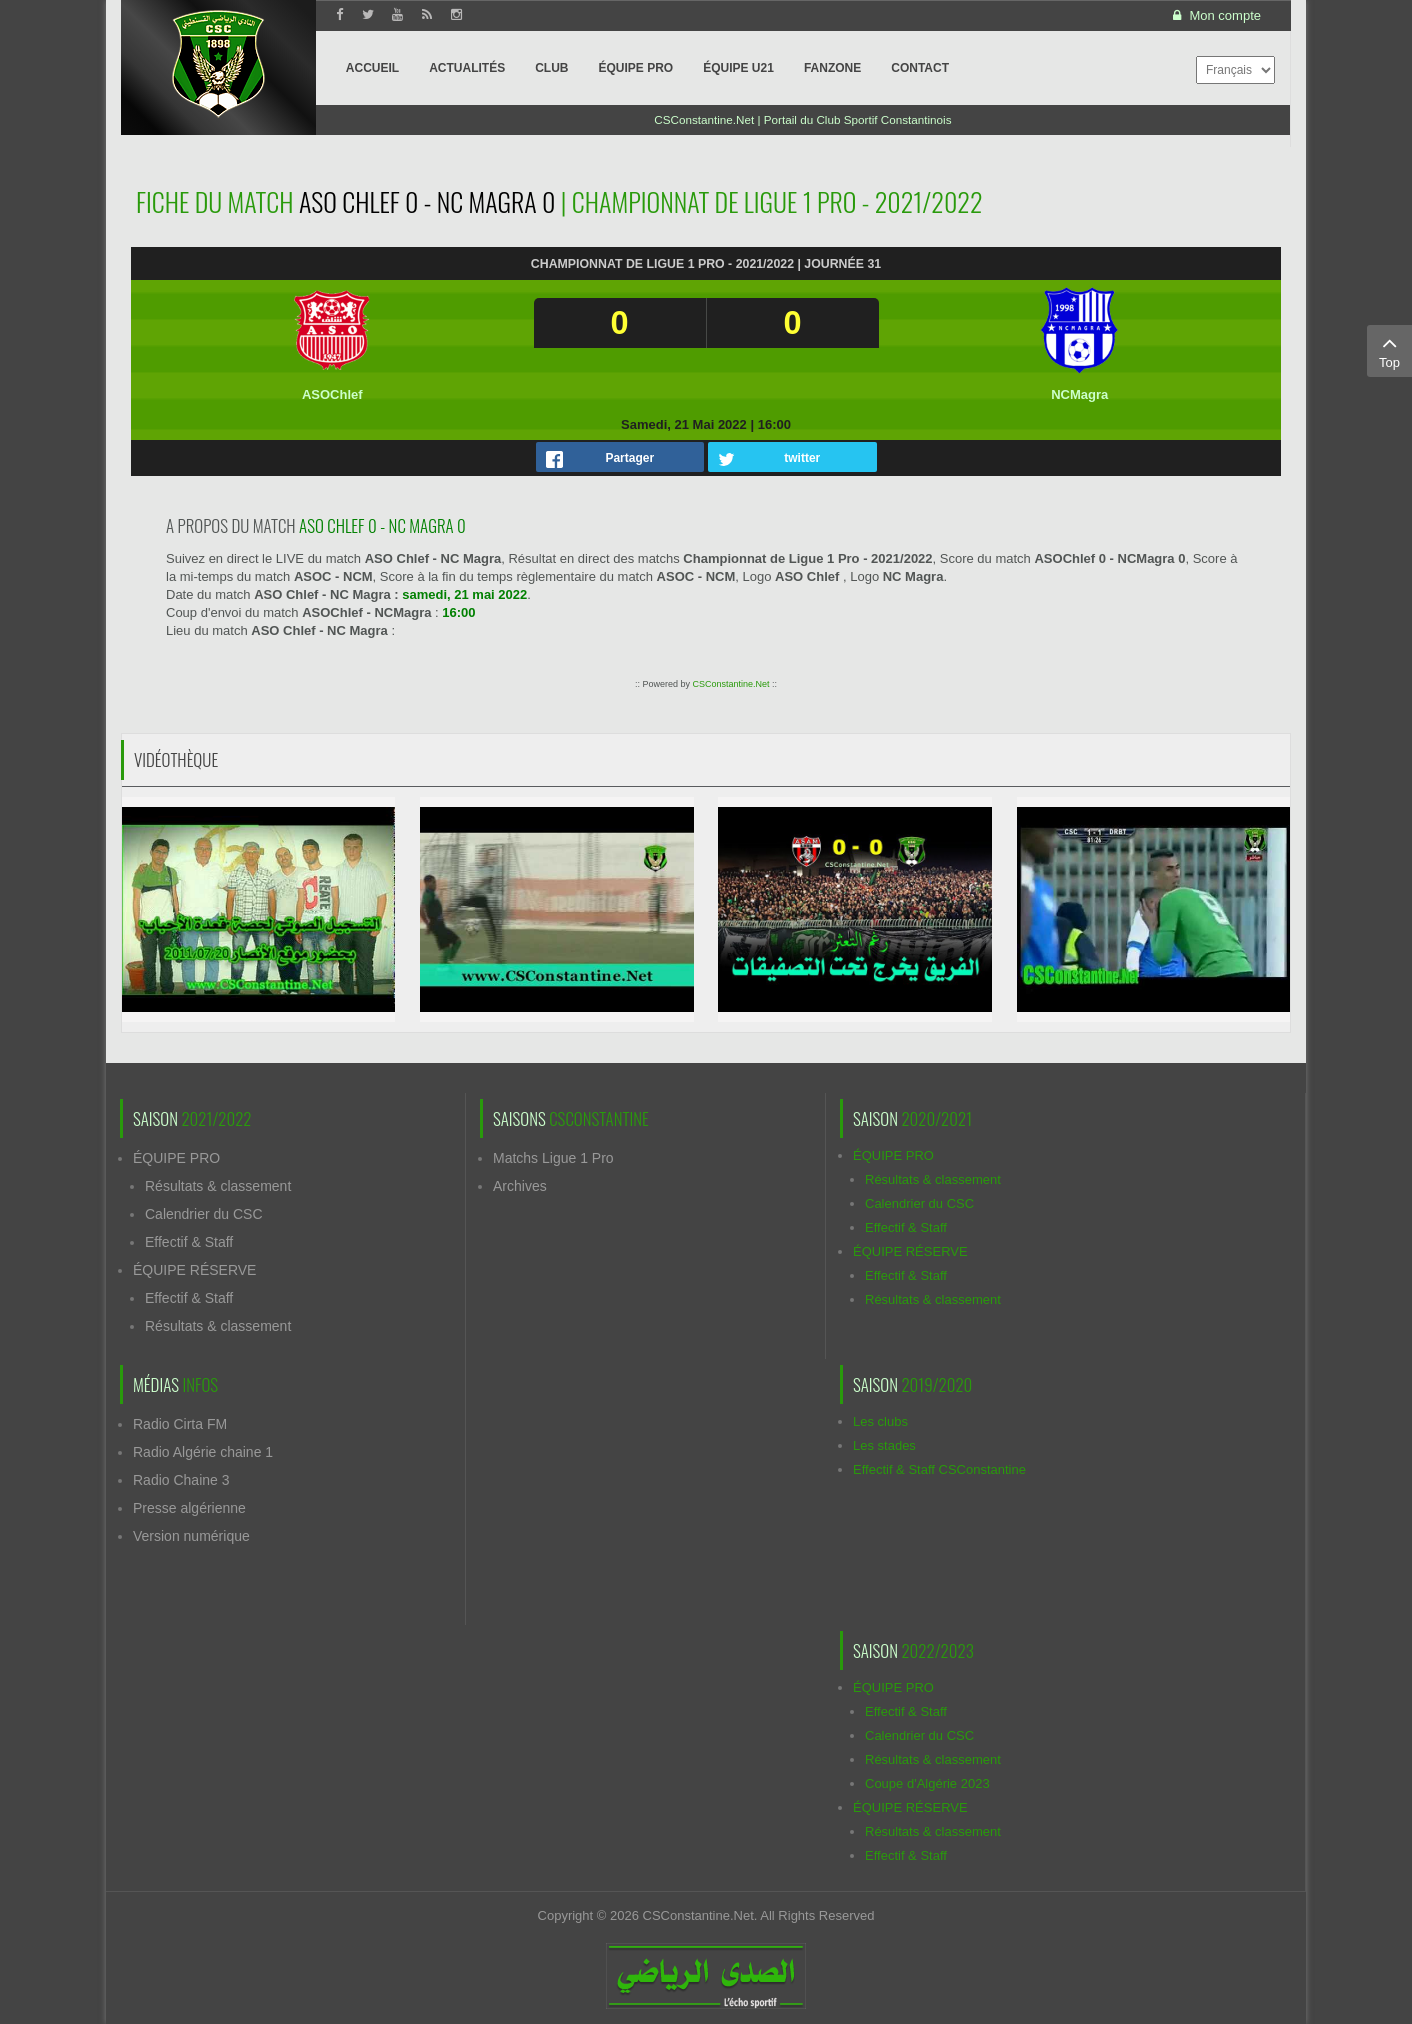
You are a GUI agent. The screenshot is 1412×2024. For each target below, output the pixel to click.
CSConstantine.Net (730, 684)
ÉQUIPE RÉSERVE (194, 1270)
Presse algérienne (189, 1508)
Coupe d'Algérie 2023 (927, 1783)
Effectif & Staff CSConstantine (939, 1469)
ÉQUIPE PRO (176, 1158)
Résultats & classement (218, 1186)
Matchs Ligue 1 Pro (553, 1158)
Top (1389, 350)
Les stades (884, 1445)
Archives (520, 1186)
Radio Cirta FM (180, 1424)
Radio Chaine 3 (181, 1480)
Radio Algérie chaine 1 (203, 1452)
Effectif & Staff (189, 1242)
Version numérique (191, 1536)
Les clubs (880, 1421)
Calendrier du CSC (204, 1214)
